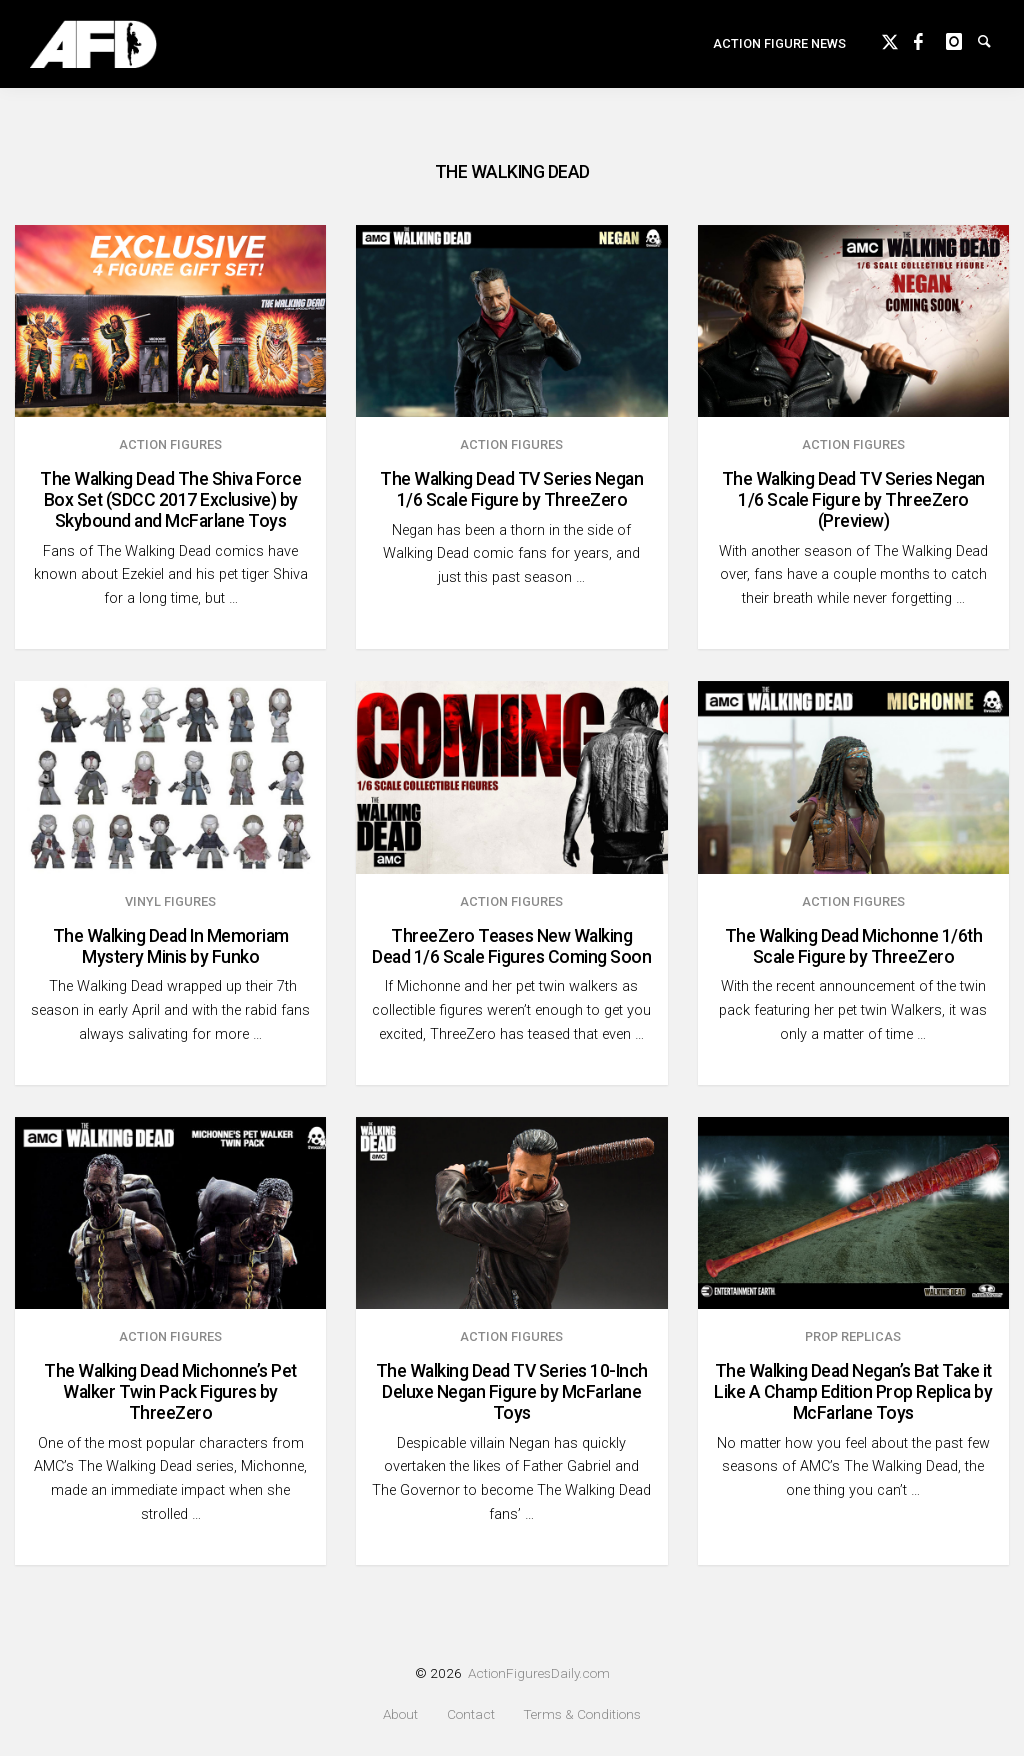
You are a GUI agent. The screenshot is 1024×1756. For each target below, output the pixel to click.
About (400, 1714)
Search (994, 52)
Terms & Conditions (582, 1714)
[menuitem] (779, 56)
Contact (471, 1714)
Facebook (930, 52)
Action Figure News (779, 55)
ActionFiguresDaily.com (539, 1673)
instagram (962, 52)
